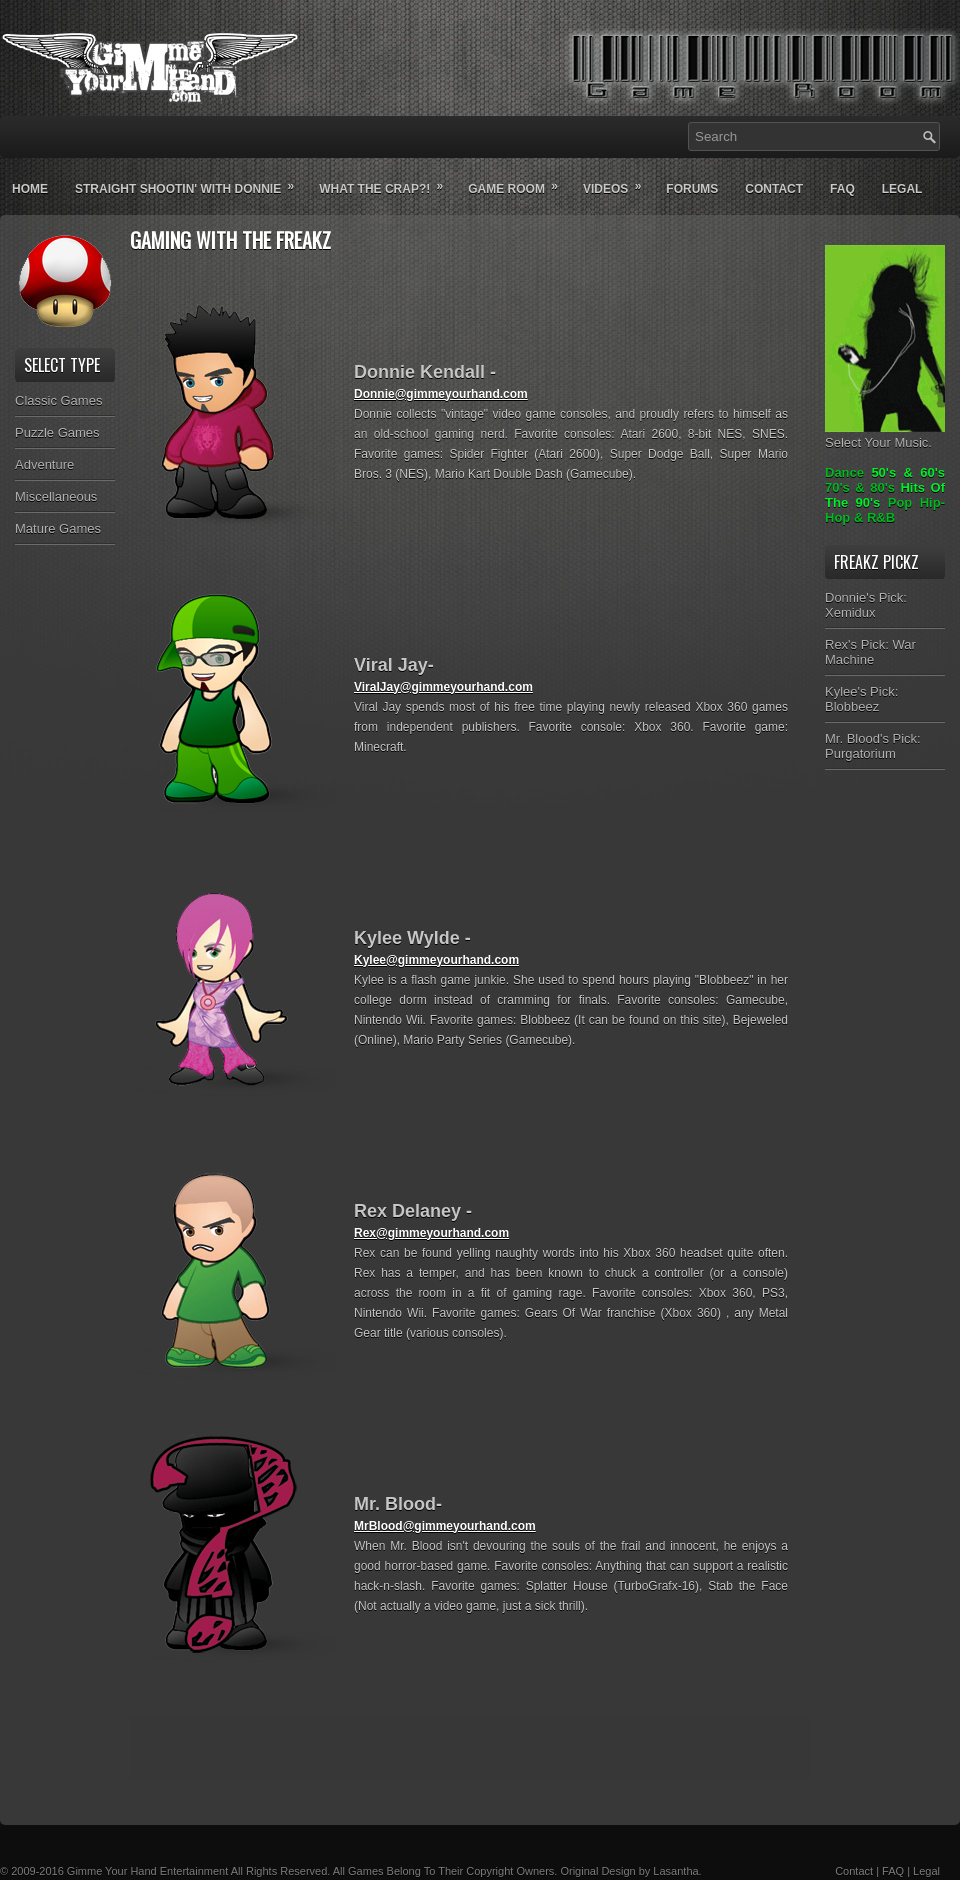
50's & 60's (908, 472)
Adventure (44, 464)
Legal (902, 189)
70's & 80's (860, 487)
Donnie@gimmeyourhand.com (441, 394)
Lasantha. (677, 1871)
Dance (844, 472)
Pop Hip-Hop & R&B (885, 510)
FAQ (893, 1871)
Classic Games (58, 400)
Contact (774, 189)
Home (30, 189)
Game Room (519, 181)
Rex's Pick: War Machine (870, 652)
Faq (842, 189)
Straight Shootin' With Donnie (191, 181)
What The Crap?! (387, 181)
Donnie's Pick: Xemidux (866, 605)
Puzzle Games (57, 432)
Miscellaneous (56, 496)
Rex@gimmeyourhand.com (431, 1233)
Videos (618, 181)
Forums (692, 189)
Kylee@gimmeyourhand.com (436, 960)
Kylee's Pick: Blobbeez (861, 699)
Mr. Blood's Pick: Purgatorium (873, 746)
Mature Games (58, 528)
